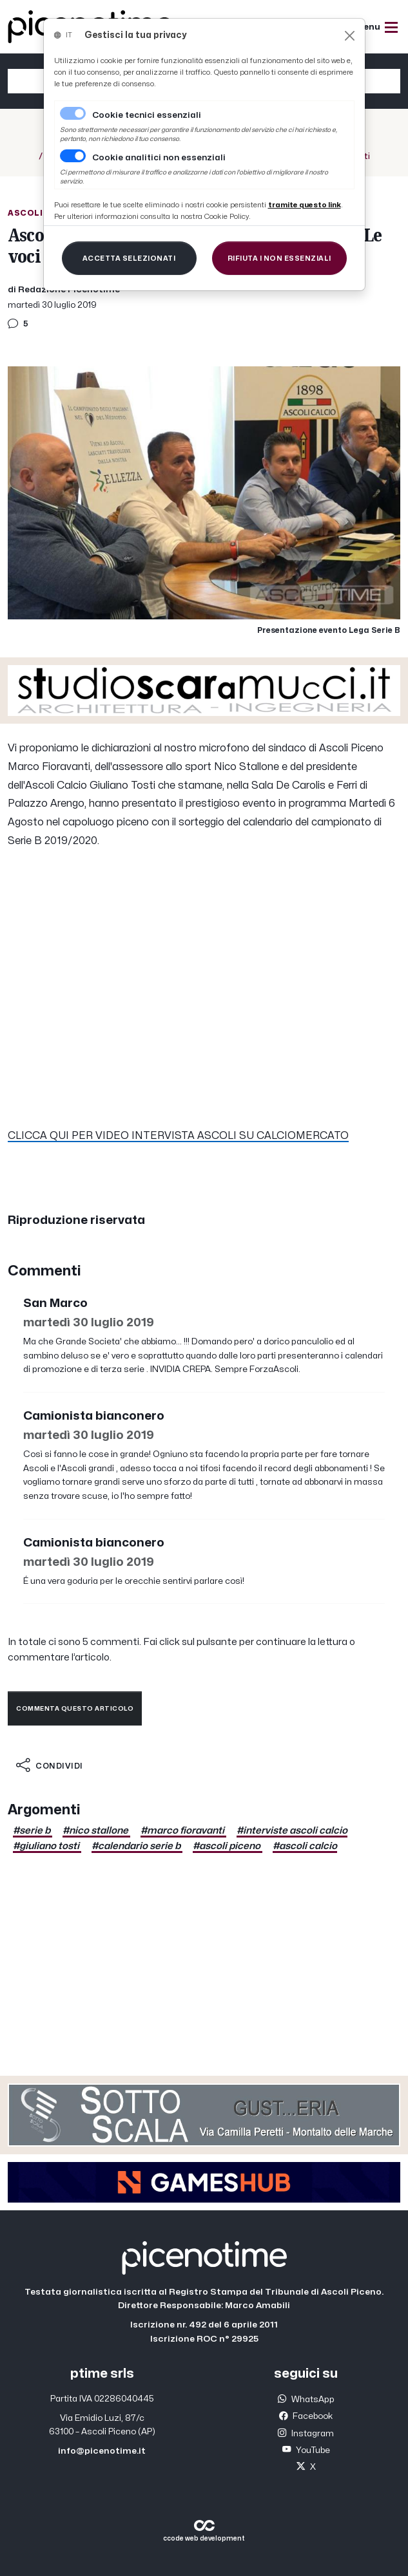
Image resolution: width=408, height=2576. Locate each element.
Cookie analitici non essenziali (159, 158)
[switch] (73, 155)
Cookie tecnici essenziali (146, 115)
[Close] (350, 36)
